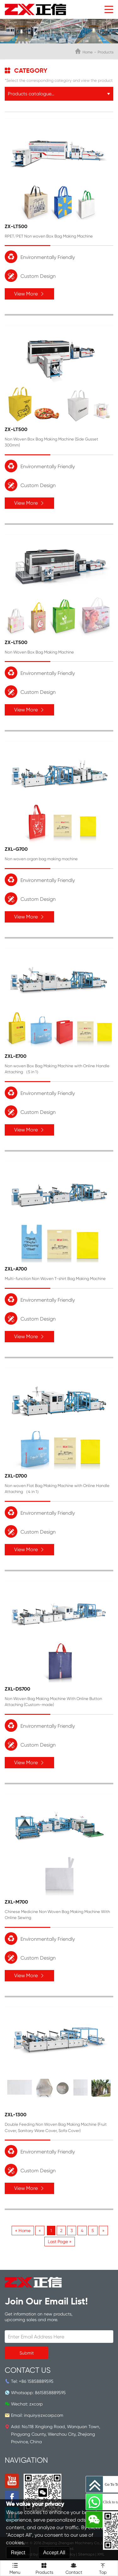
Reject (18, 2552)
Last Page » (59, 2241)
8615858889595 (50, 2392)
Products (44, 2568)
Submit (27, 2352)
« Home (23, 2230)
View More (29, 294)
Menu (15, 2568)
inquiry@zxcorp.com (43, 2415)
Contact (73, 2568)
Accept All (54, 2552)
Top (103, 2568)
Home (87, 52)
